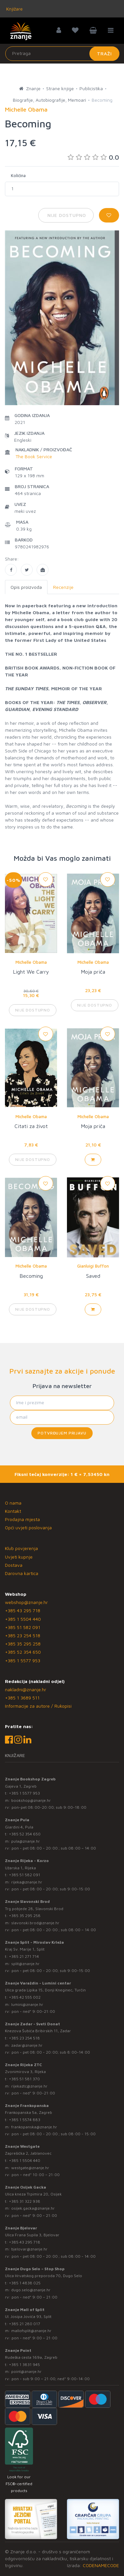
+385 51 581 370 (24, 2078)
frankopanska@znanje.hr (34, 2126)
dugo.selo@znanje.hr (30, 2289)
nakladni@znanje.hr (25, 1689)
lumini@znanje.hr (27, 2004)
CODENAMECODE (101, 2565)
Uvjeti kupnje (19, 1557)
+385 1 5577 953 (22, 1660)
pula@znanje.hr (25, 1841)
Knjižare (14, 9)
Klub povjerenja (21, 1548)
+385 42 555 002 (25, 1997)
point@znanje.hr (26, 2371)
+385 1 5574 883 (24, 2119)
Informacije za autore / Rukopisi (38, 1706)
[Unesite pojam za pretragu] (62, 53)
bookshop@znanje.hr (31, 1800)
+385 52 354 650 (23, 1652)
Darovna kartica (21, 1573)
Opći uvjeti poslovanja (28, 1527)
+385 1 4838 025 (25, 2282)
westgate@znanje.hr (30, 2167)
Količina (18, 175)
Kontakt (13, 1511)
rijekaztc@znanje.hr (29, 2086)
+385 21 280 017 (24, 2323)
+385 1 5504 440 (23, 1619)
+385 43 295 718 (22, 1610)
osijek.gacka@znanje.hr (33, 2208)
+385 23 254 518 (22, 1635)
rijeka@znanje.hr (26, 1881)
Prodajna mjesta (22, 1519)
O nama (13, 1503)
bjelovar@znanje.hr (29, 2249)
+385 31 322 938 (24, 2201)
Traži (104, 53)
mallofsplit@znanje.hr (31, 2330)
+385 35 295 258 (23, 1643)
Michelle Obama (31, 962)
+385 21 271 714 (24, 1956)
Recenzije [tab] (63, 587)
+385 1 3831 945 (24, 2364)
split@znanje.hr (25, 1963)
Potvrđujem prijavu (62, 1433)
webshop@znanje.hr (26, 1602)
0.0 (93, 157)
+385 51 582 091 (22, 1627)
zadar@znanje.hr (27, 2045)
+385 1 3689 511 (22, 1697)
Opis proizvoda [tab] (26, 587)
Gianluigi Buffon (93, 1266)
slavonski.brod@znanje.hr (35, 1922)
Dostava (13, 1565)
